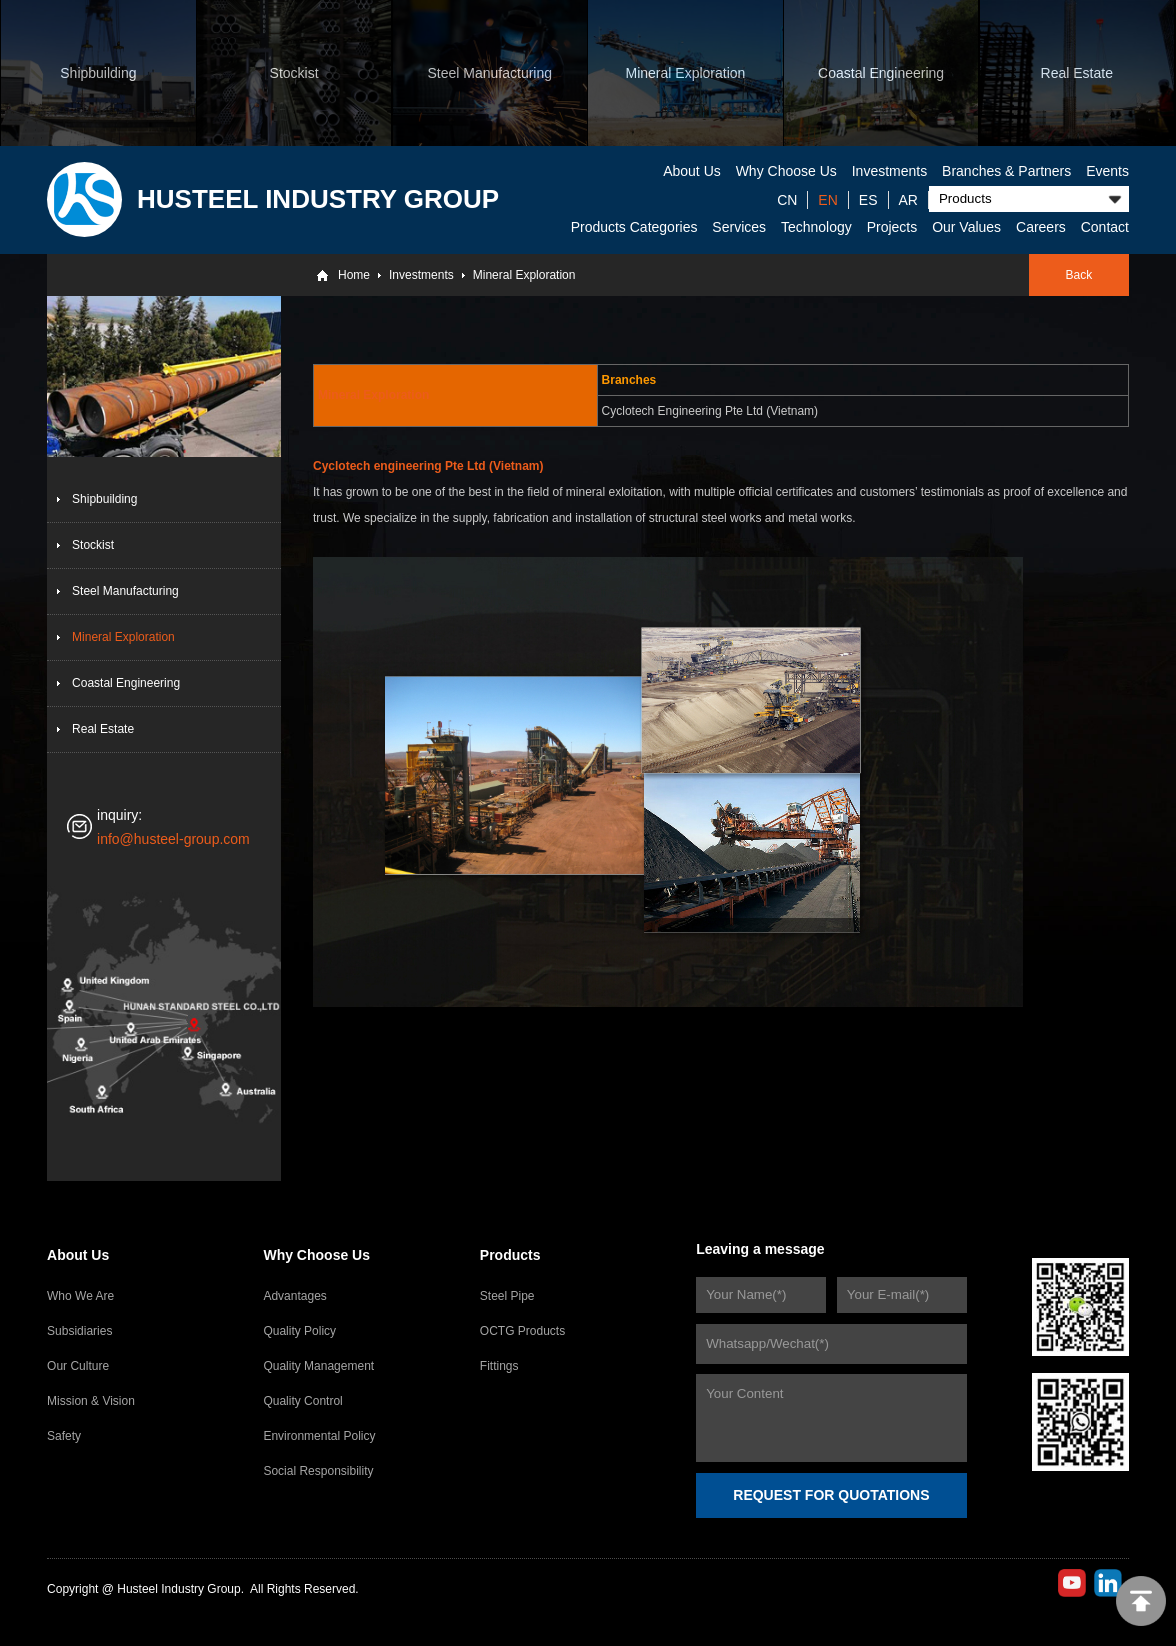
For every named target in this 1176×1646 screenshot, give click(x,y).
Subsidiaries (79, 1331)
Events (1107, 171)
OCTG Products (522, 1331)
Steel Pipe (507, 1296)
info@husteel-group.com (173, 839)
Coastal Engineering (126, 683)
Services (739, 227)
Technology (816, 227)
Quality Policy (299, 1331)
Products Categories (634, 227)
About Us (692, 171)
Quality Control (302, 1401)
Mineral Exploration (524, 275)
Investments (889, 171)
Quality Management (318, 1366)
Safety (64, 1436)
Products (510, 1255)
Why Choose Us (786, 171)
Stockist (93, 545)
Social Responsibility (318, 1471)
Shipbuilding (104, 499)
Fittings (499, 1366)
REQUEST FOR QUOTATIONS (831, 1495)
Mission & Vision (91, 1401)
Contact (1105, 227)
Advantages (294, 1296)
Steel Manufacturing (125, 591)
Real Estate (103, 729)
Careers (1041, 227)
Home (354, 275)
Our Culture (78, 1366)
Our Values (966, 227)
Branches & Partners (1006, 171)
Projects (892, 227)
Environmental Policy (319, 1436)
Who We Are (80, 1296)
